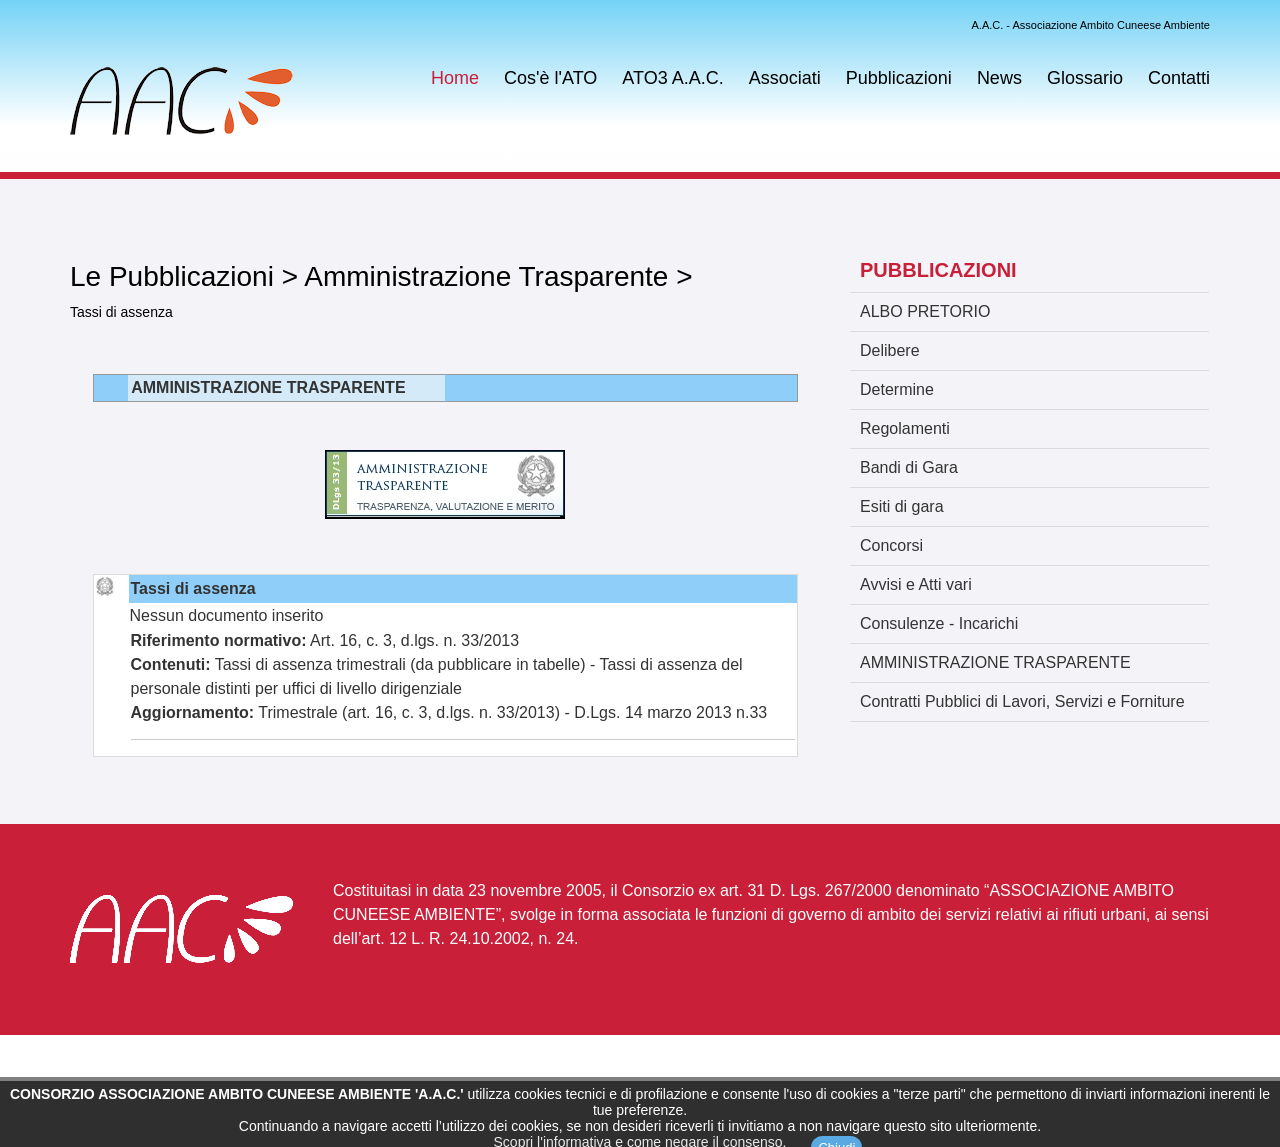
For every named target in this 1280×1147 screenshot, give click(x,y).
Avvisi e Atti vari (916, 584)
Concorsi (891, 545)
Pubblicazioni (899, 78)
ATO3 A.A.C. (672, 78)
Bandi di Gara (909, 467)
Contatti (1179, 78)
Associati (785, 78)
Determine (897, 389)
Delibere (890, 350)
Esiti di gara (902, 506)
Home (455, 78)
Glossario (1085, 78)
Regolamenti (905, 428)
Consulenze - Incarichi (939, 623)
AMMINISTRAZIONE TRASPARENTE (995, 662)
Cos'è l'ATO (550, 78)
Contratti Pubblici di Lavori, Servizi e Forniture (1022, 701)
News (999, 78)
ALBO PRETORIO (925, 311)
